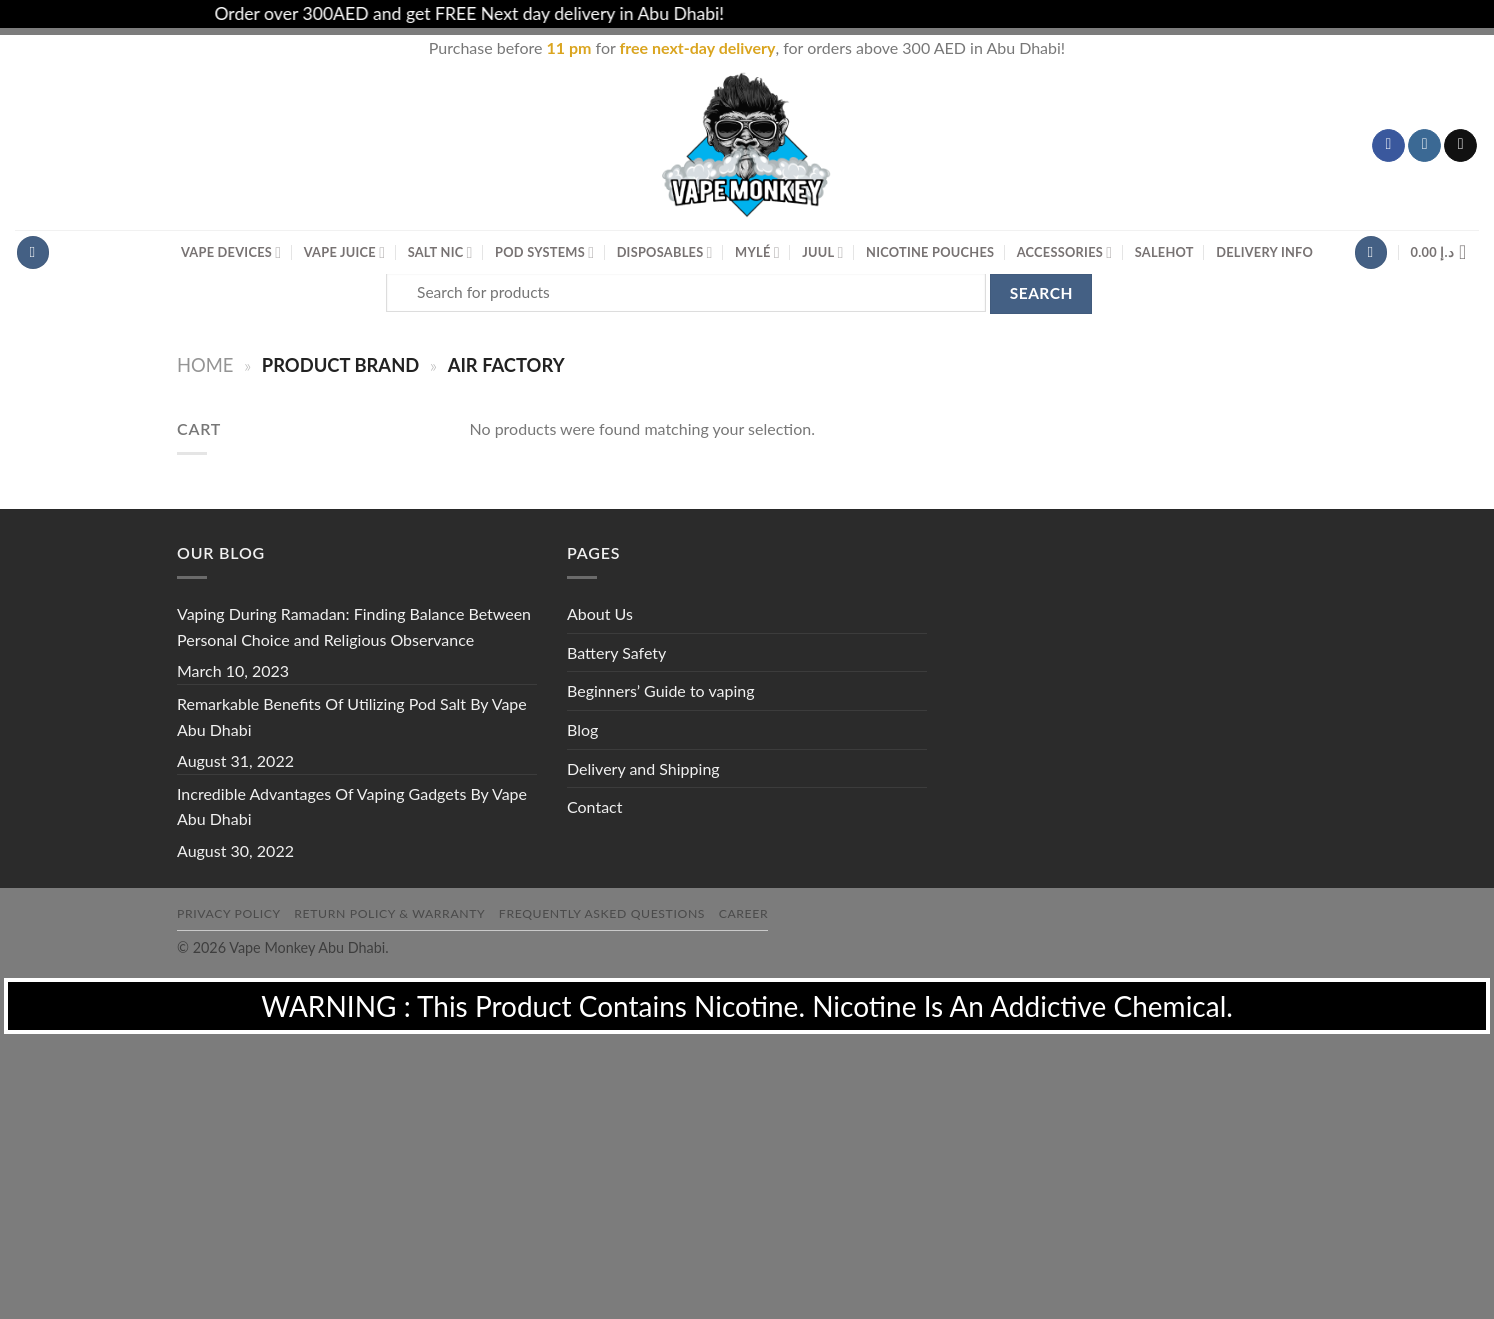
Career (744, 913)
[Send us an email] (1460, 146)
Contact (594, 806)
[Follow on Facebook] (1388, 146)
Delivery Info (1264, 252)
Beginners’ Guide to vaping (661, 690)
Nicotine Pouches (930, 252)
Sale (1164, 252)
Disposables (665, 252)
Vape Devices (231, 252)
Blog (582, 729)
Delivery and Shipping (643, 768)
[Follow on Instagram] (1424, 146)
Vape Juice (345, 252)
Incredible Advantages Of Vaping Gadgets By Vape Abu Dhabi (352, 806)
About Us (600, 613)
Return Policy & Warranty (389, 913)
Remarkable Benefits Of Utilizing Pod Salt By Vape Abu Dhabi (352, 716)
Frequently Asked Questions (602, 913)
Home (205, 365)
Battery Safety (616, 652)
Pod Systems (544, 252)
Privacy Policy (229, 913)
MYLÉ (757, 252)
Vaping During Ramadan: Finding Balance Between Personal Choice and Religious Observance (354, 626)
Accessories (1065, 252)
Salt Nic (440, 252)
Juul (822, 252)
